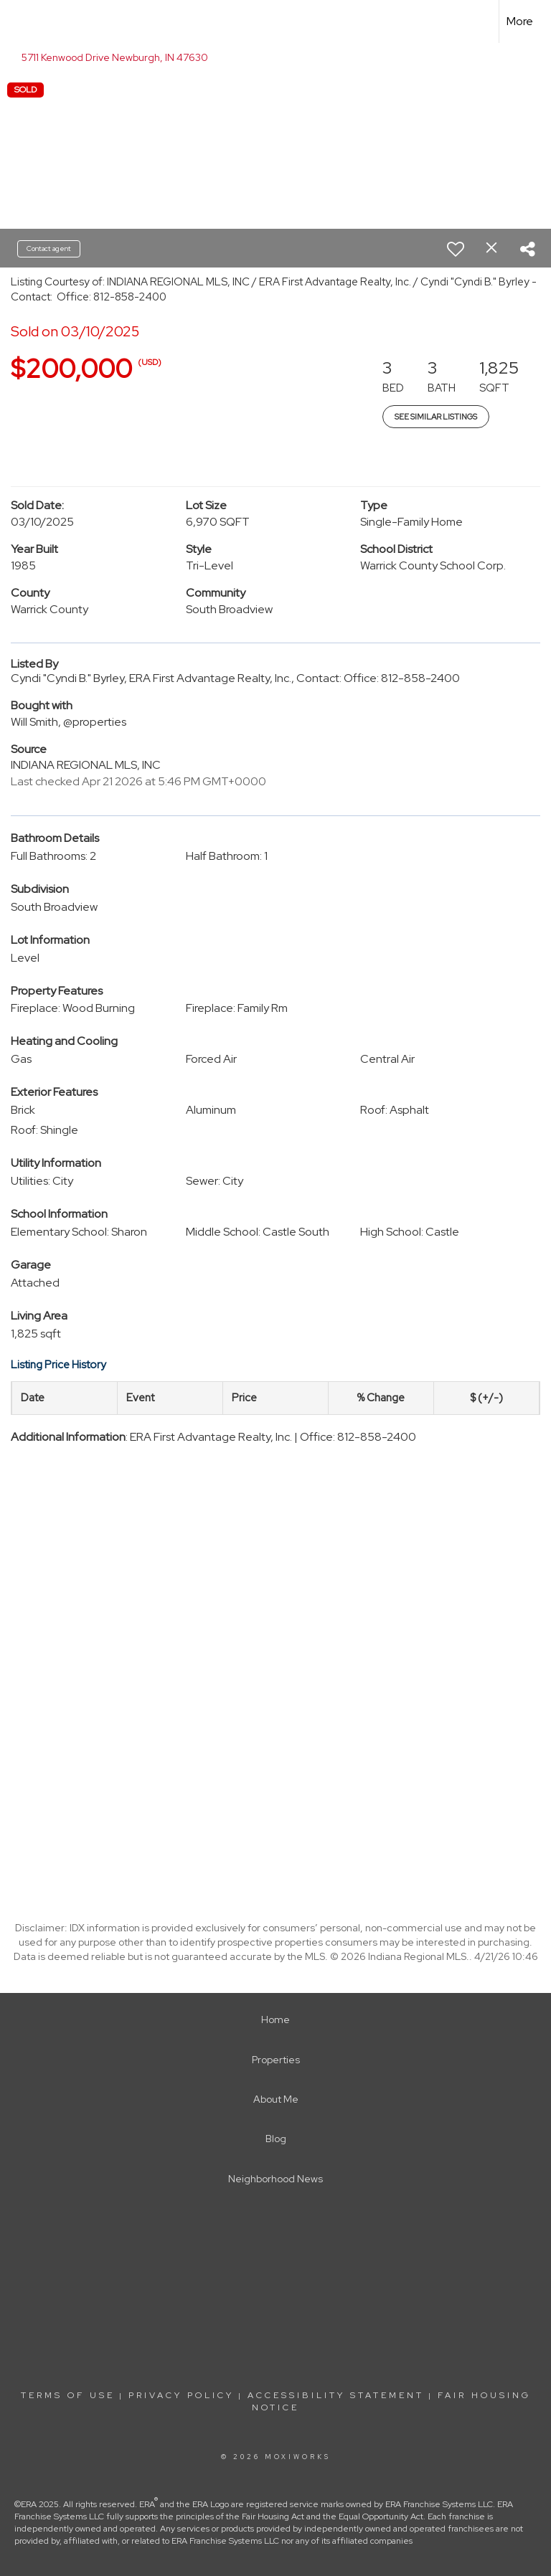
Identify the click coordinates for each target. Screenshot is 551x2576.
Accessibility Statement (336, 2395)
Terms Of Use (68, 2395)
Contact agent (49, 248)
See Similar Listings (436, 417)
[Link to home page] (18, 21)
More (520, 21)
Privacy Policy (181, 2395)
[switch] (456, 248)
